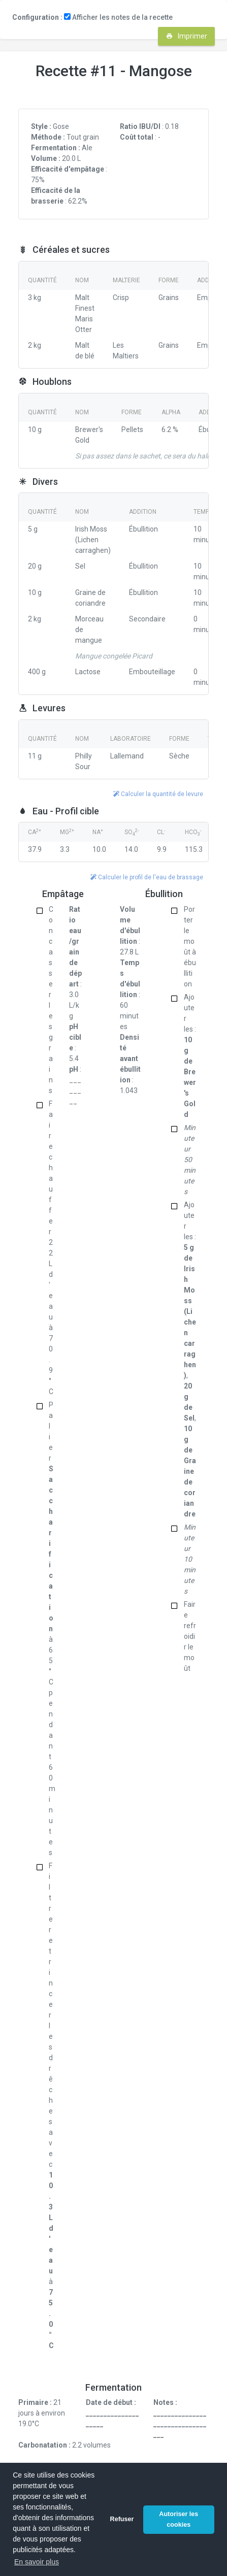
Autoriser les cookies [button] (178, 2519)
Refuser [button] (122, 2519)
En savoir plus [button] (36, 2562)
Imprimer (186, 36)
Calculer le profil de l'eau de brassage (146, 877)
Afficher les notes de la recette (118, 17)
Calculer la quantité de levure (158, 794)
